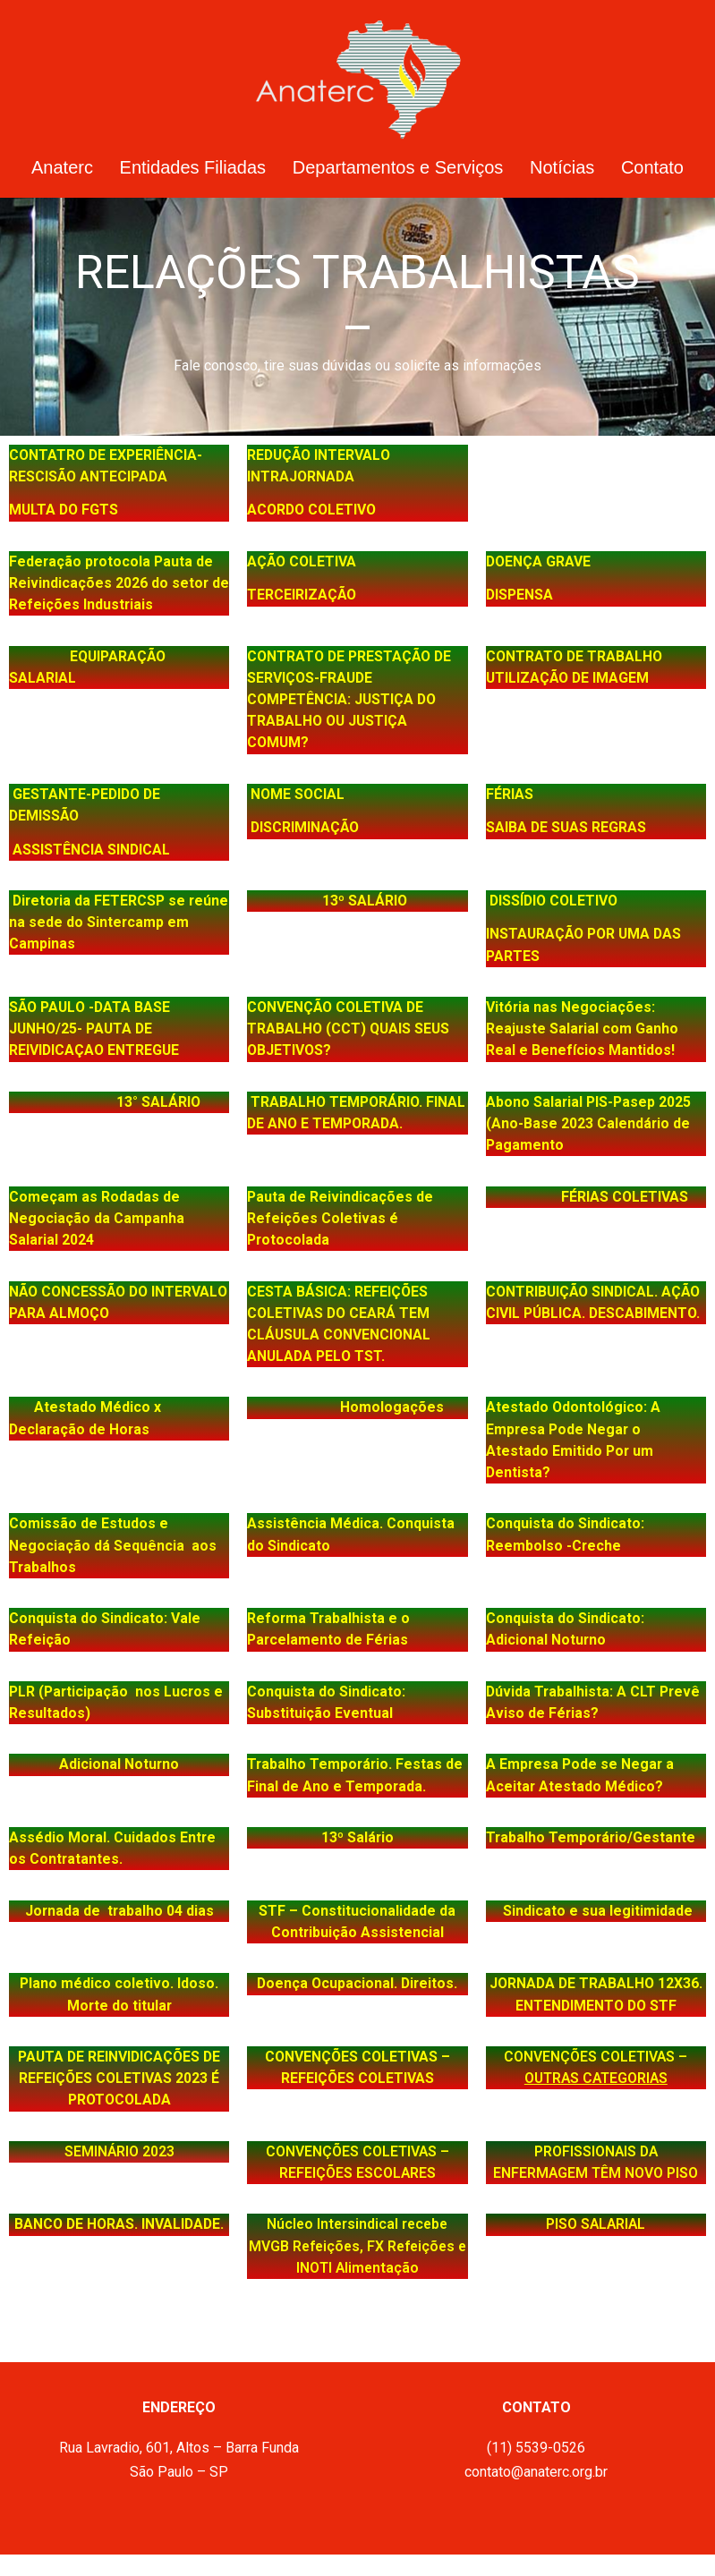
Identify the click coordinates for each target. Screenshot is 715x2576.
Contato (652, 167)
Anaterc (62, 167)
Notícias (562, 167)
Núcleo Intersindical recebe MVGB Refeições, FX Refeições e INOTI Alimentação (357, 2245)
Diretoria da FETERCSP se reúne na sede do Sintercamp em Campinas (118, 922)
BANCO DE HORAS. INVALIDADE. (119, 2223)
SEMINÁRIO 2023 (119, 2151)
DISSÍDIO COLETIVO (553, 900)
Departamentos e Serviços (398, 167)
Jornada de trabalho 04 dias (119, 1910)
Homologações (365, 1407)
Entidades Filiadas (193, 167)
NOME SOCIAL (298, 794)
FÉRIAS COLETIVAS (596, 1196)
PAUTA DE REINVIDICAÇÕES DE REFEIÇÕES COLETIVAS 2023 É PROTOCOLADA (119, 2078)
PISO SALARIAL (595, 2223)
